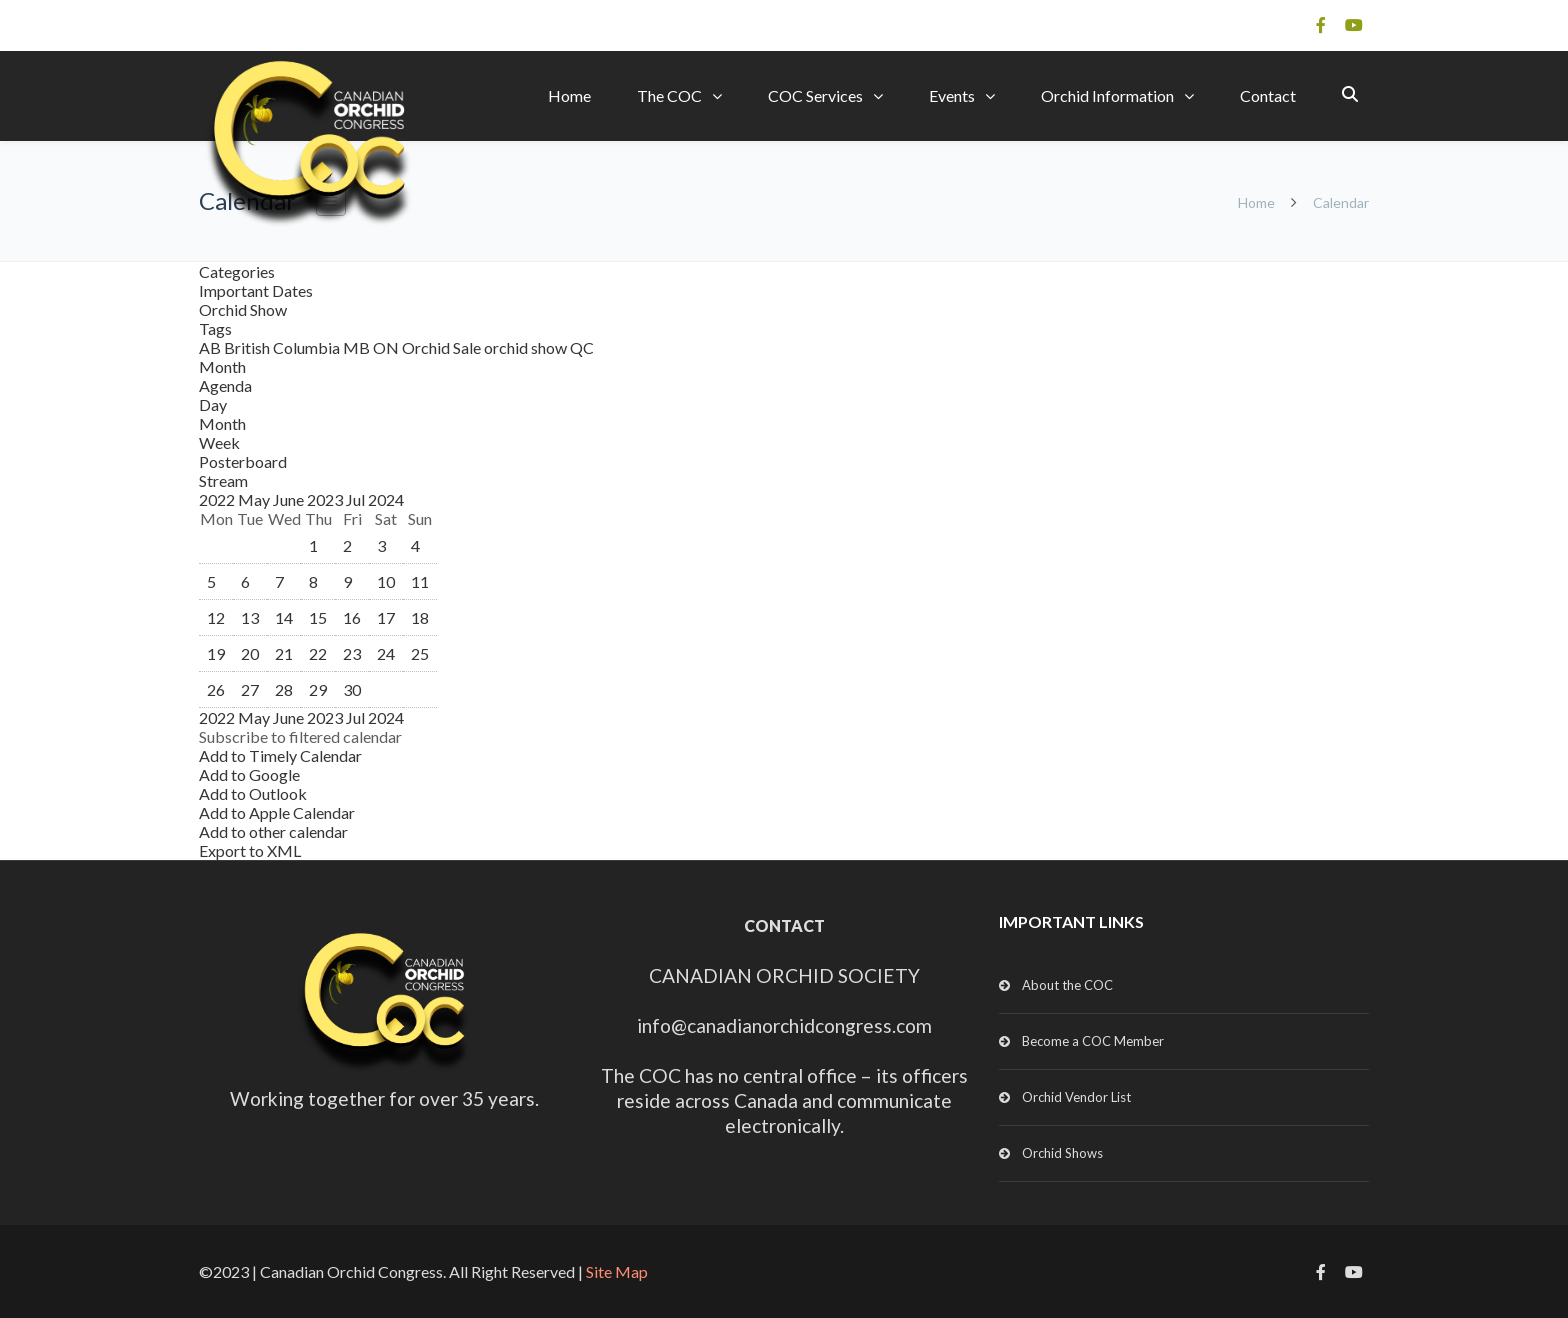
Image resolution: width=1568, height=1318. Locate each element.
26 (216, 689)
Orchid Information (1107, 95)
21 (284, 653)
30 (352, 689)
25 (420, 653)
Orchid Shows (1062, 1153)
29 (318, 689)
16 (352, 617)
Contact (1268, 95)
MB (358, 347)
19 (216, 653)
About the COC (1067, 985)
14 (284, 617)
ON (387, 347)
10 (386, 581)
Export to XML (250, 850)
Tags (215, 328)
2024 (386, 499)
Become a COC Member (1093, 1041)
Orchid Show (243, 309)
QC (582, 347)
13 (250, 617)
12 (216, 617)
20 (250, 653)
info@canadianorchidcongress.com (784, 1025)
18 (420, 617)
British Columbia (283, 347)
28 (284, 689)
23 (352, 653)
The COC (669, 95)
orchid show (527, 347)
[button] (300, 736)
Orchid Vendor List (1076, 1097)
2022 (218, 499)
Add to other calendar (273, 831)
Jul (357, 499)
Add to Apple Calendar (277, 812)
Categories (237, 271)
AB (211, 347)
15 (318, 617)
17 (386, 617)
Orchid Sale (443, 347)
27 (250, 689)
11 (420, 581)
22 (318, 653)
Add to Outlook (253, 793)
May (255, 499)
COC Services (815, 95)
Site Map (617, 1271)
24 (386, 653)
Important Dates (256, 290)
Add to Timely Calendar (280, 755)
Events (952, 95)
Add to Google (249, 774)
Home (569, 95)
